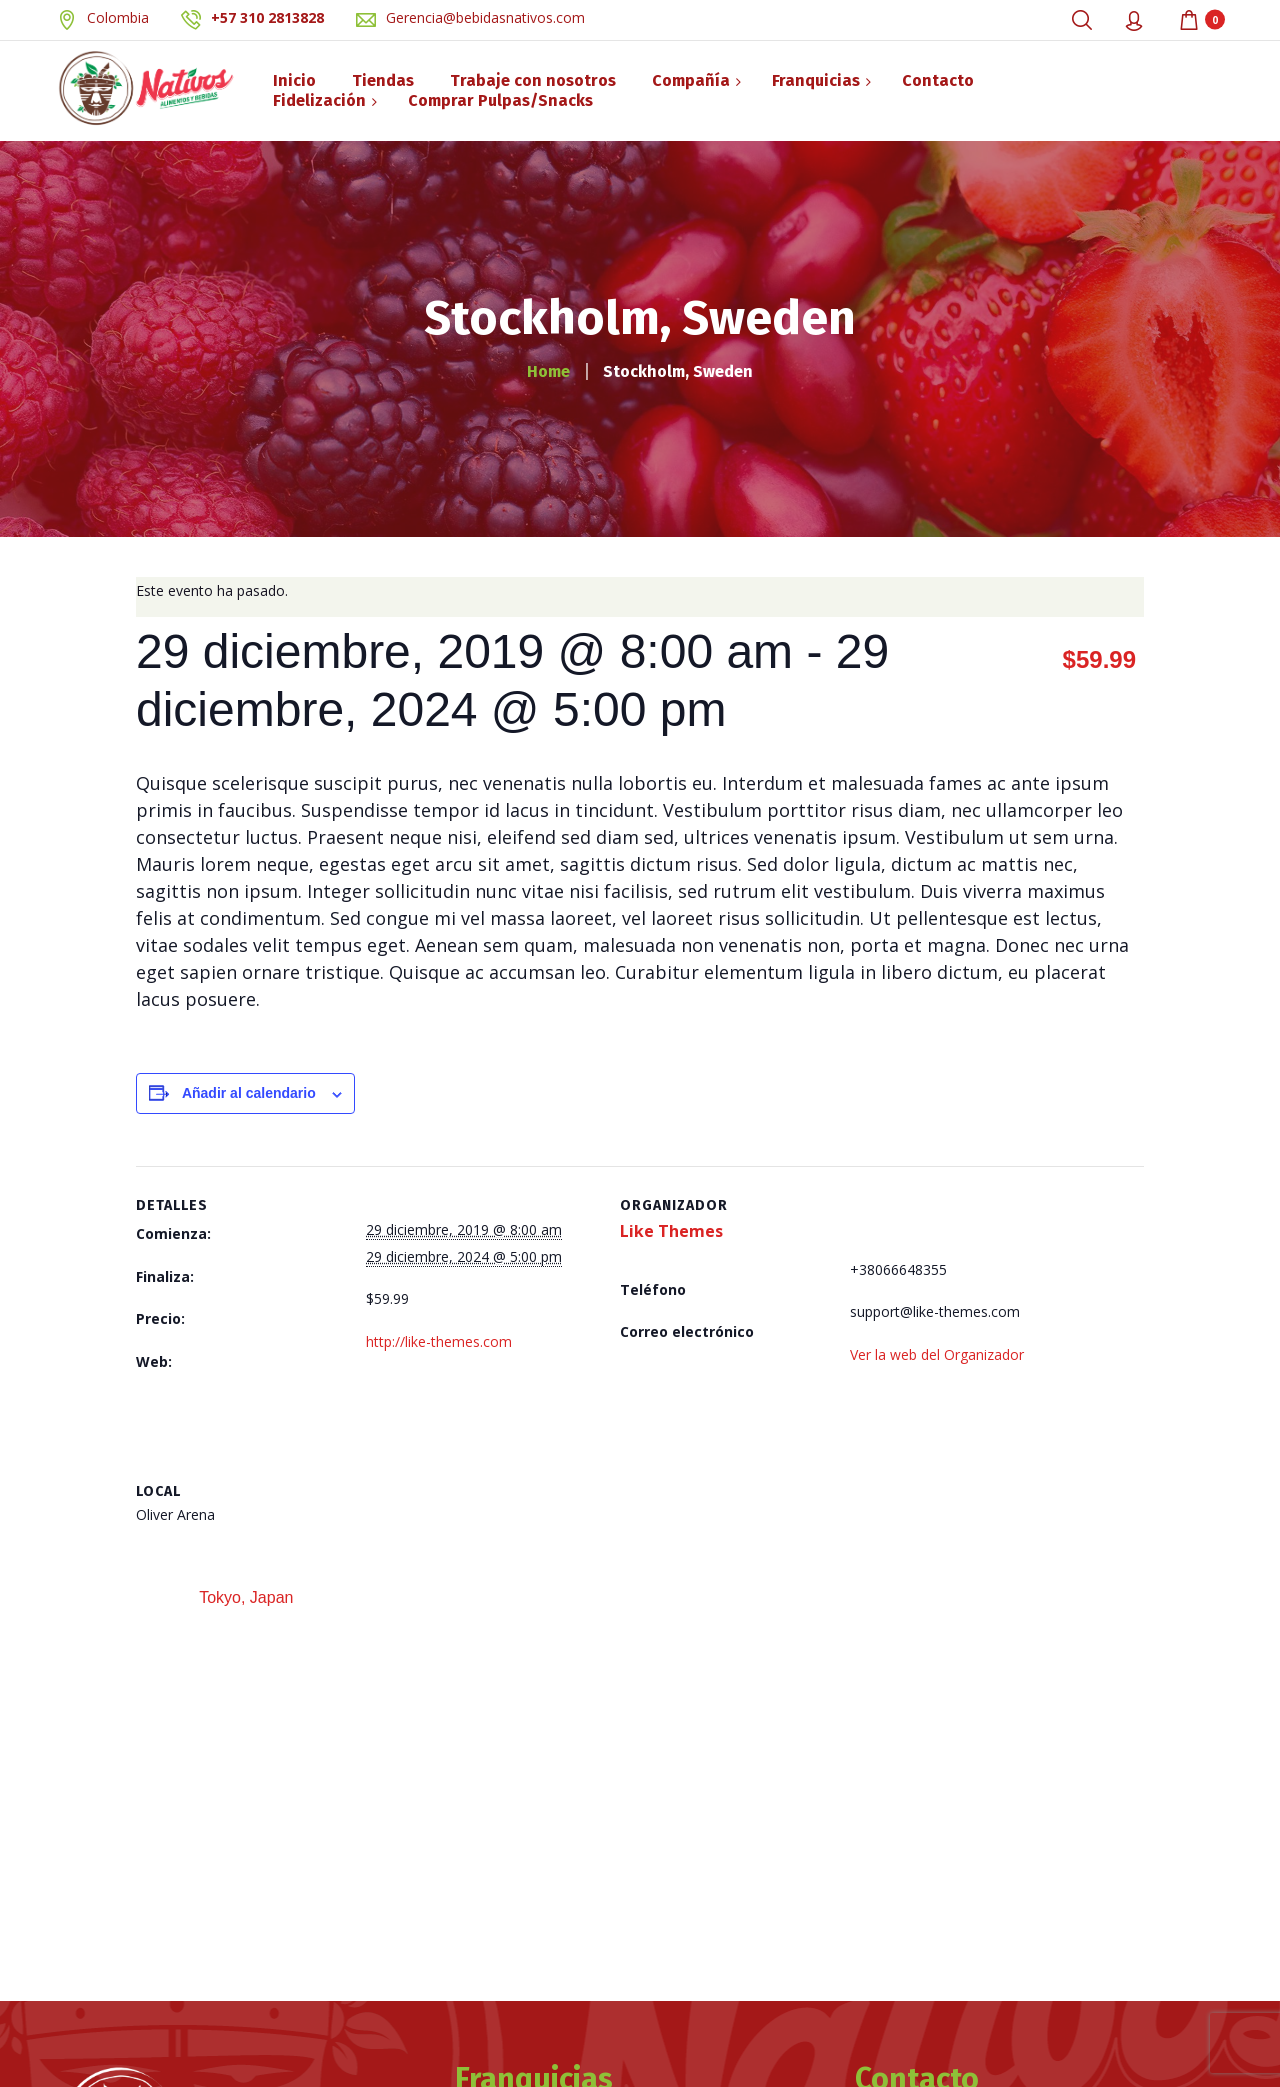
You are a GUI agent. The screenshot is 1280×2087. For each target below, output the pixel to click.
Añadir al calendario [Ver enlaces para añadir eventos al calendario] (249, 1093)
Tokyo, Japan (244, 1597)
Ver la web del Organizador (937, 1354)
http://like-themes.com (439, 1341)
